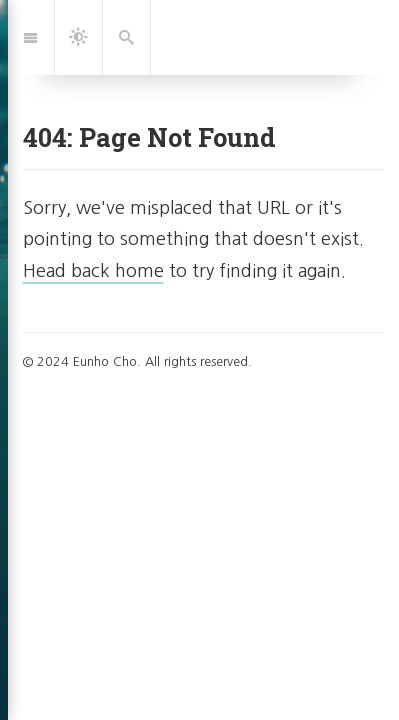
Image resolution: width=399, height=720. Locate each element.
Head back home (93, 271)
